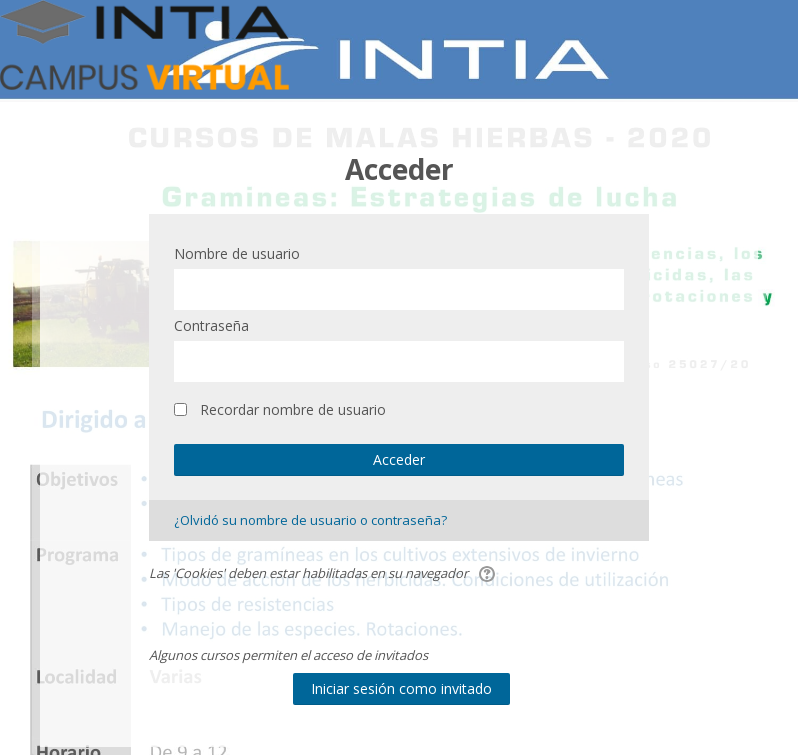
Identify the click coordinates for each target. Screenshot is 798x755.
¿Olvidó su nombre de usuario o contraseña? (310, 520)
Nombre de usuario (237, 253)
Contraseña (211, 325)
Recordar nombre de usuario (293, 409)
